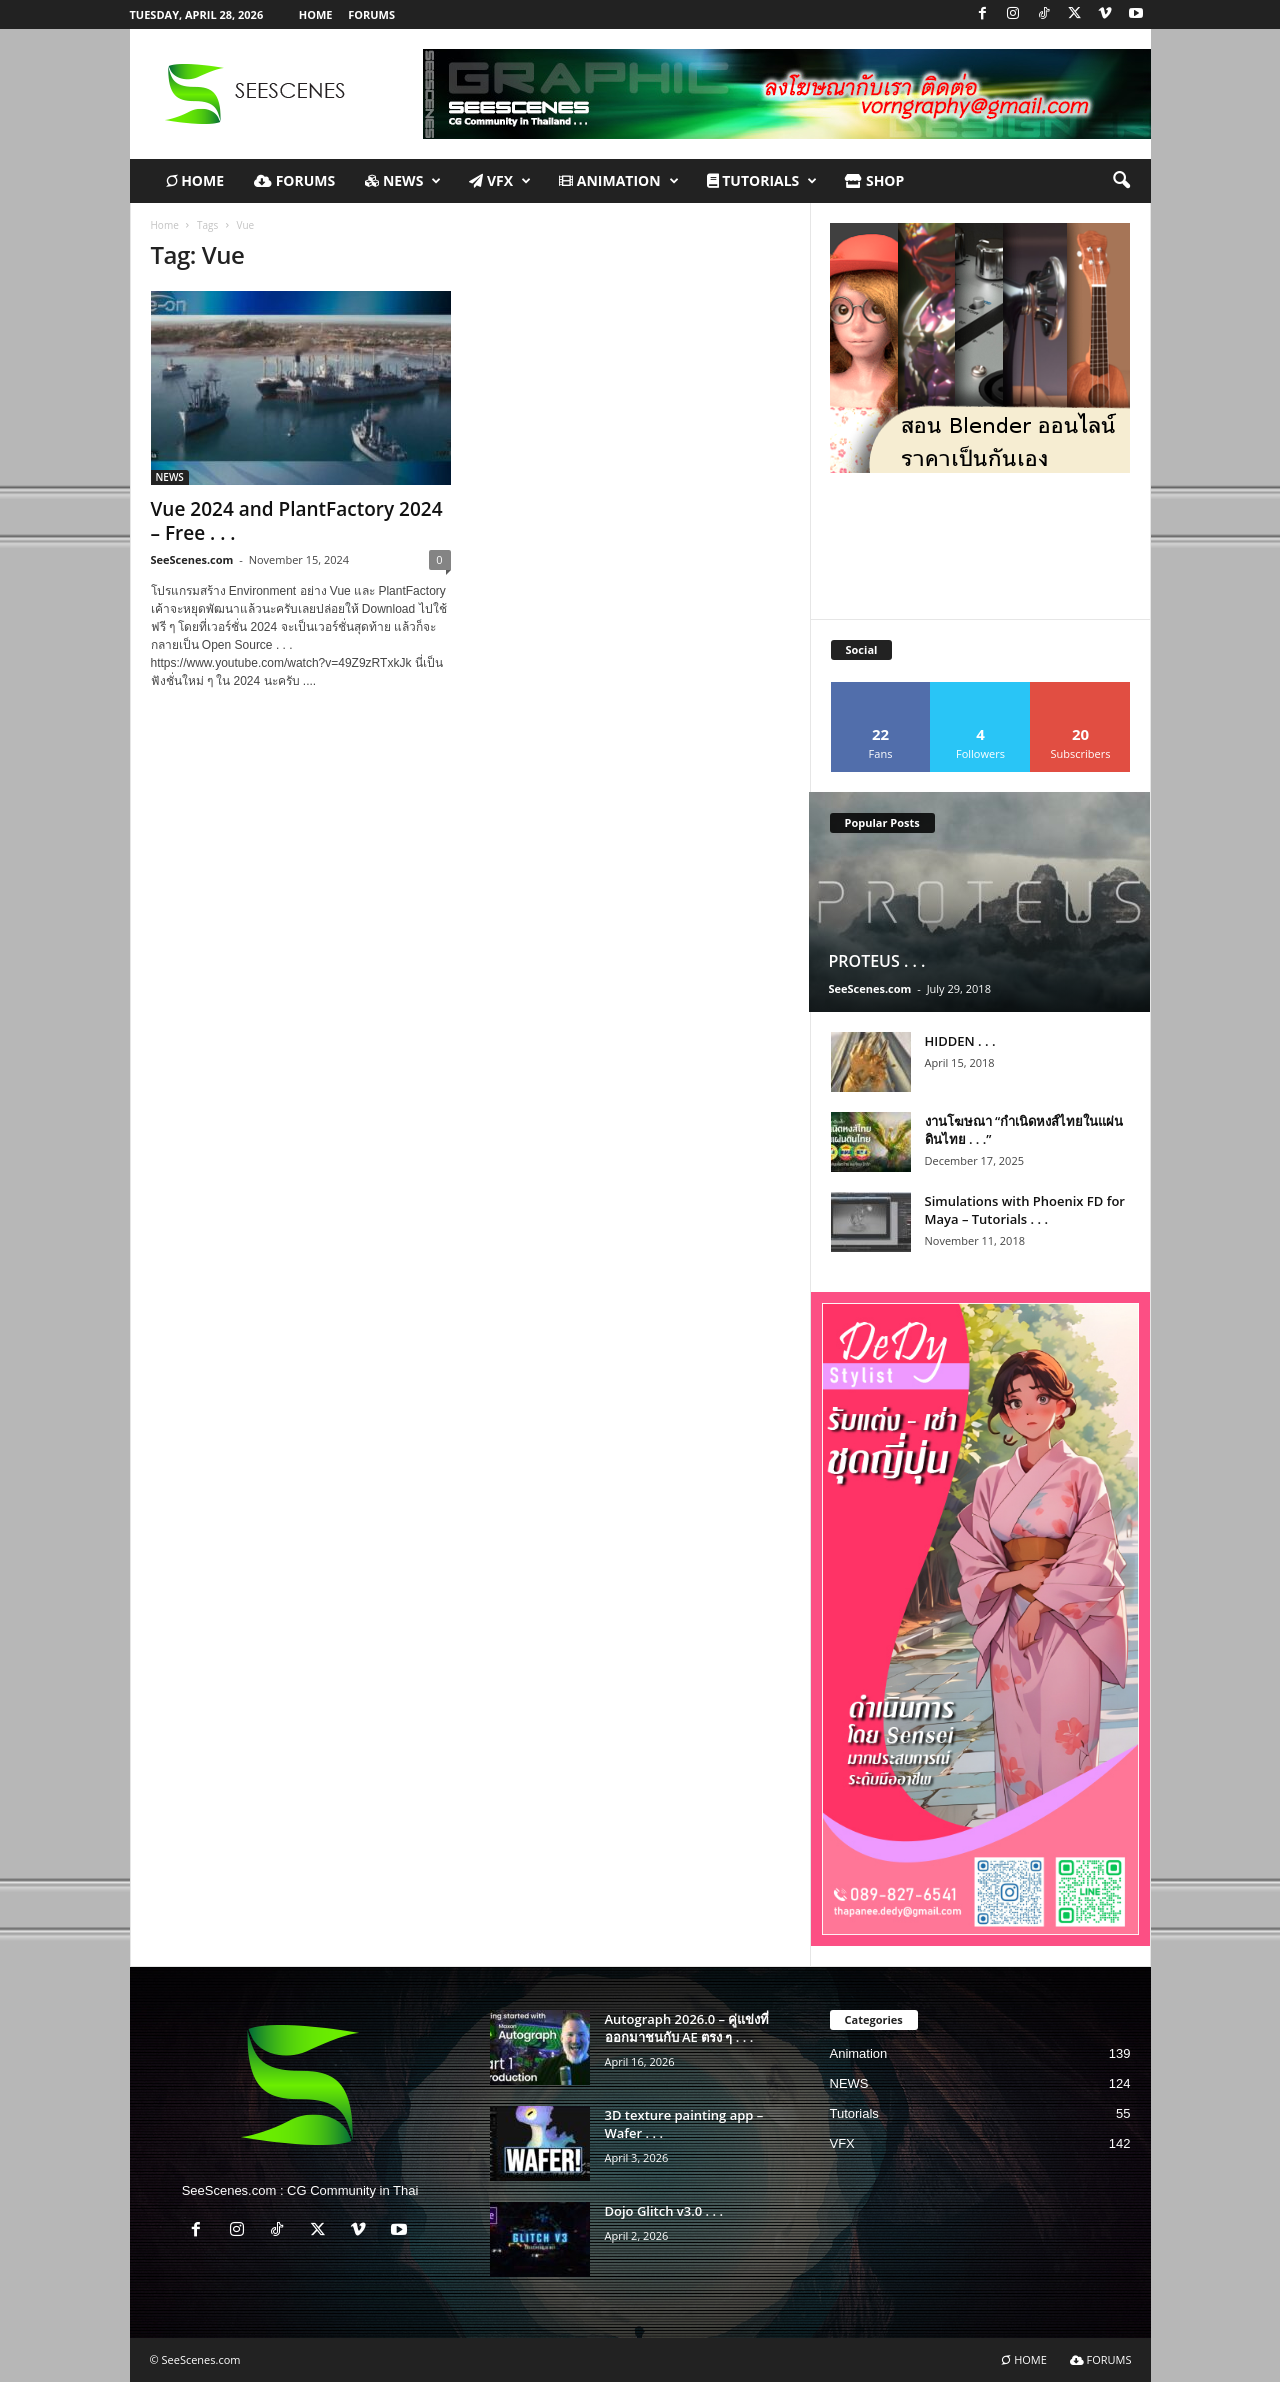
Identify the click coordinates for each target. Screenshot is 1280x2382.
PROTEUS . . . (877, 961)
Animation (618, 181)
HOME (316, 14)
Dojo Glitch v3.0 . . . (664, 2211)
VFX (500, 181)
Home (165, 225)
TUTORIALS (762, 181)
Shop (874, 180)
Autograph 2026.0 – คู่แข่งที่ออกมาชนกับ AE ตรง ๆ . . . (687, 2028)
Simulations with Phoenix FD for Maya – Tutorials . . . (1025, 1210)
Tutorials (854, 2113)
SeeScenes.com (192, 559)
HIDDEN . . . (960, 1041)
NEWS (403, 181)
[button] (1121, 181)
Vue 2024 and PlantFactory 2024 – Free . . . (297, 521)
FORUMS (371, 14)
